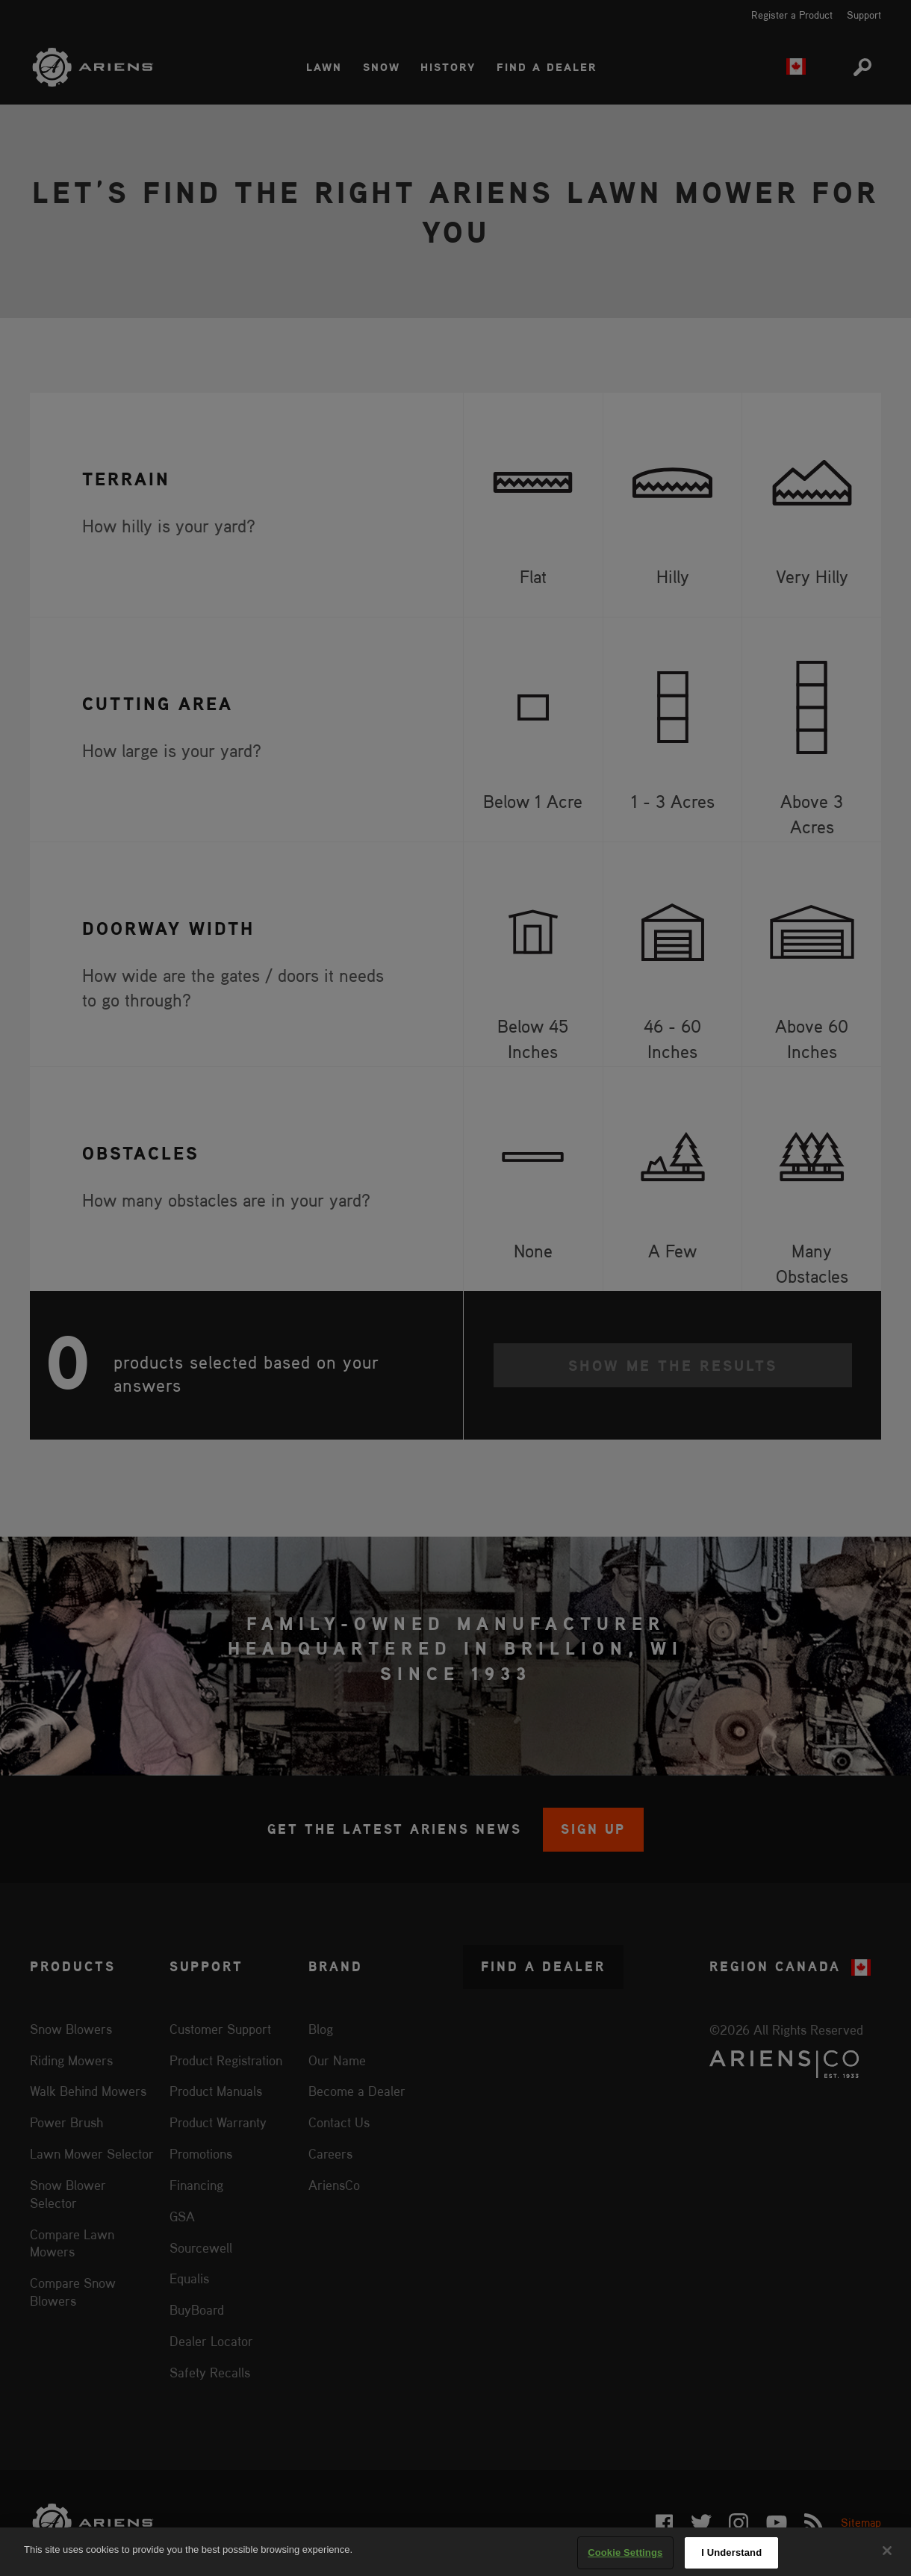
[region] (455, 2551)
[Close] (887, 2550)
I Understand (731, 2552)
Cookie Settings (625, 2552)
